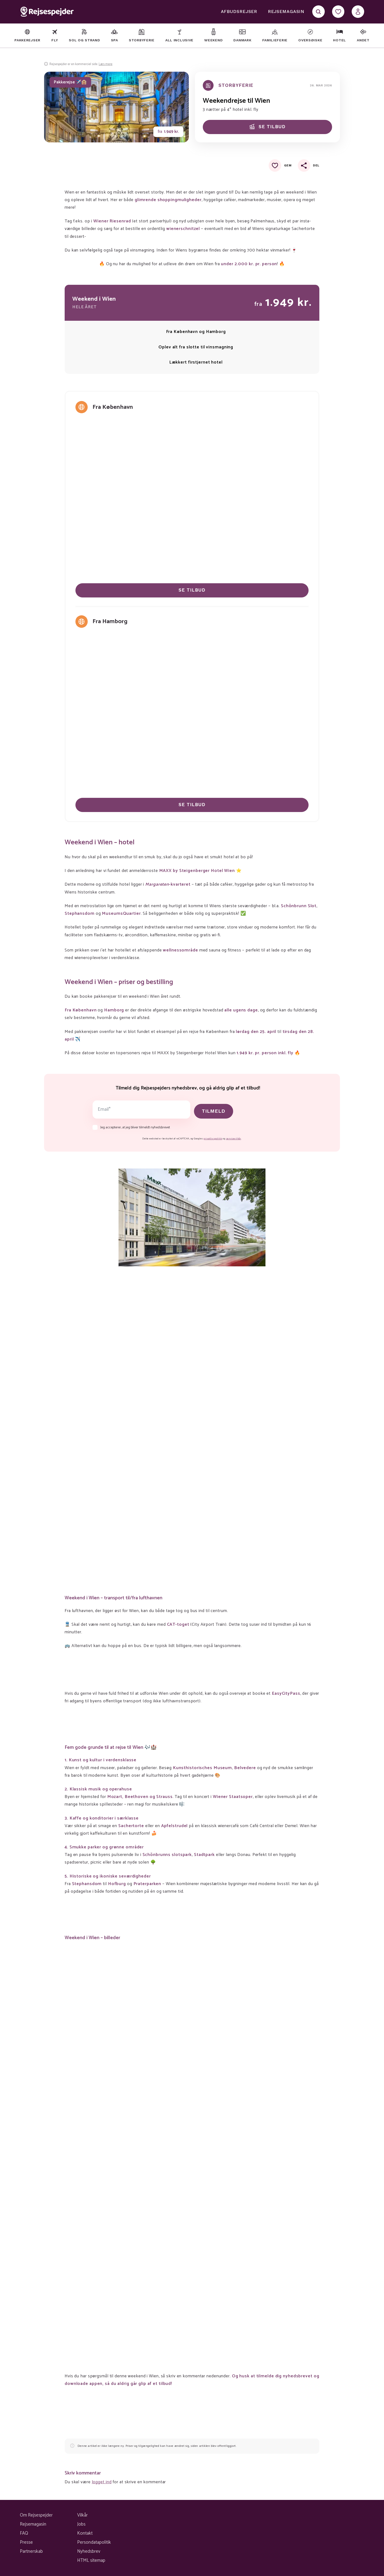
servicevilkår (233, 1139)
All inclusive (179, 35)
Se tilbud (267, 126)
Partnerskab (31, 2551)
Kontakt (85, 2533)
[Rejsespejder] (47, 11)
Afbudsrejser (239, 11)
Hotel (339, 35)
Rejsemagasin (286, 11)
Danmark (242, 35)
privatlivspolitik (213, 1139)
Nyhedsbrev (88, 2551)
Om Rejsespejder (36, 2515)
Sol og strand (84, 35)
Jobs (81, 2524)
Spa (114, 35)
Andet (363, 35)
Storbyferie (142, 35)
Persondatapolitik (94, 2542)
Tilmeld (213, 1111)
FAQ (24, 2533)
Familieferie (275, 35)
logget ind (102, 2482)
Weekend (213, 35)
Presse (26, 2542)
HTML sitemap (91, 2560)
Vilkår (82, 2515)
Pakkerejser (27, 35)
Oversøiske (310, 35)
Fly (54, 35)
